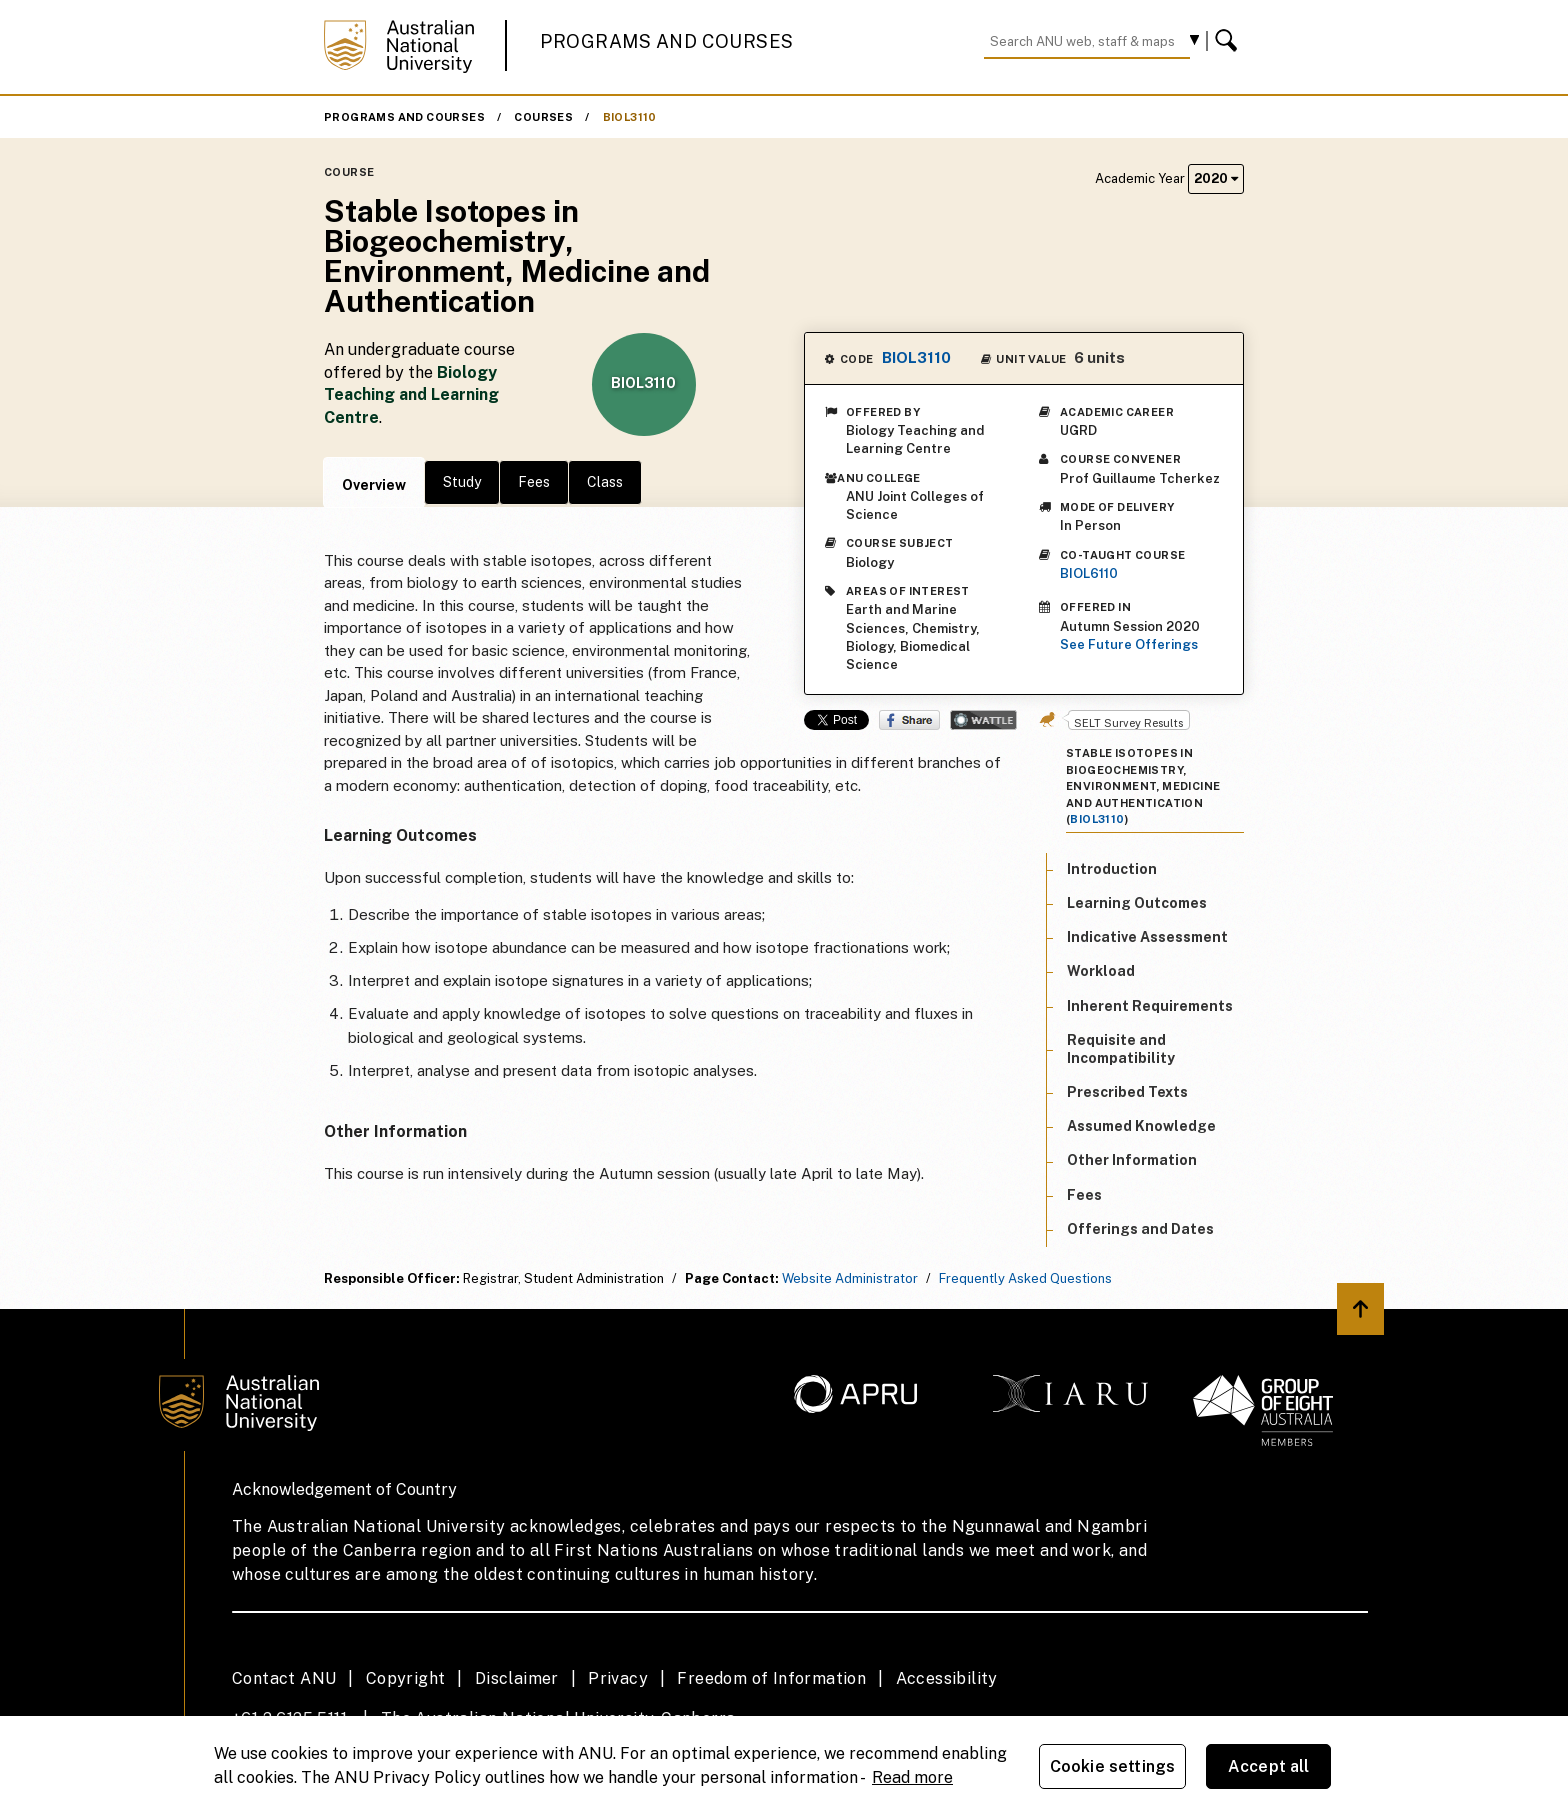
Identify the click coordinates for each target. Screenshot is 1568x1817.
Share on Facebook (909, 720)
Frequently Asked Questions (1025, 1278)
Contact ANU (284, 1678)
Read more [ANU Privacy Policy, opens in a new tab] (912, 1777)
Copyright (406, 1678)
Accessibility (947, 1678)
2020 (1216, 178)
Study (462, 482)
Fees (534, 482)
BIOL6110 (1089, 573)
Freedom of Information (771, 1678)
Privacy (618, 1678)
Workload (1101, 971)
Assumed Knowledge (1141, 1126)
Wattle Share (983, 720)
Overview (374, 485)
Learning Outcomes (1137, 903)
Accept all (1269, 1766)
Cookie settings (1112, 1766)
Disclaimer (517, 1678)
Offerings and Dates (1140, 1229)
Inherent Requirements (1150, 1006)
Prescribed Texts (1127, 1092)
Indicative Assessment (1147, 937)
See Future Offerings (1129, 644)
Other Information (1132, 1160)
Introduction (1112, 869)
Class (605, 482)
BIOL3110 (630, 117)
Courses (543, 117)
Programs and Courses (667, 41)
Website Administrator (850, 1278)
